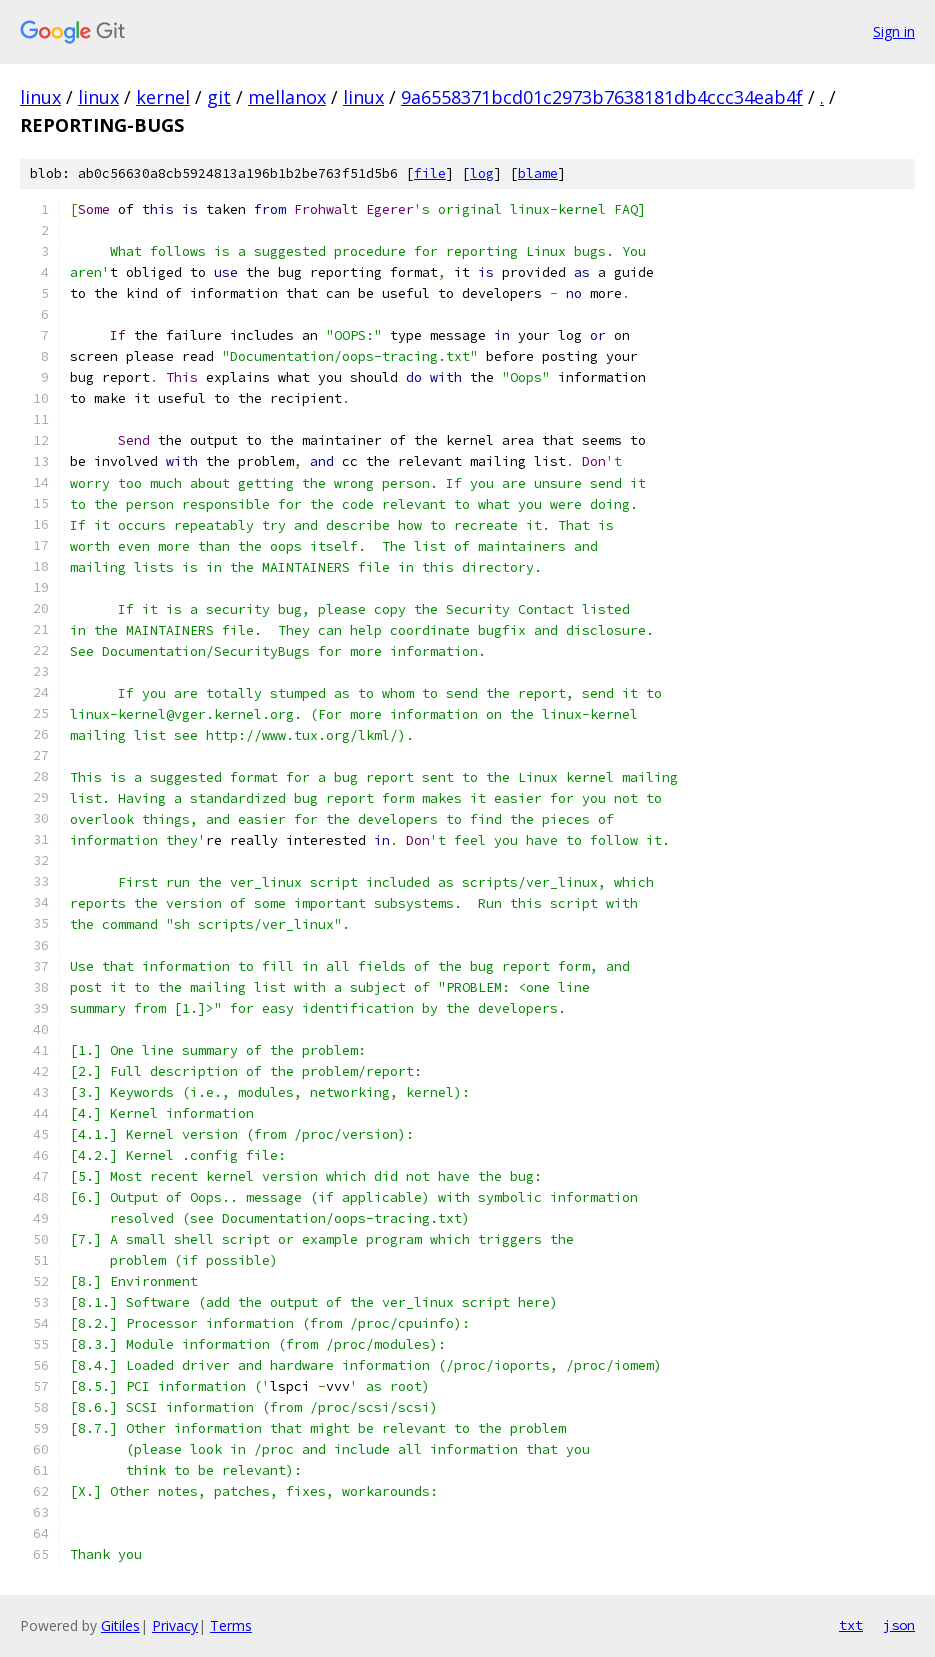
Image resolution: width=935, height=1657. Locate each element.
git (219, 97)
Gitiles (120, 1625)
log (482, 173)
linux (40, 97)
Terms (231, 1625)
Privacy (175, 1625)
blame (538, 173)
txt (851, 1625)
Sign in (894, 31)
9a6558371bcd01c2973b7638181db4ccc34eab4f (602, 97)
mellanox (287, 97)
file (430, 173)
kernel (163, 97)
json (899, 1625)
